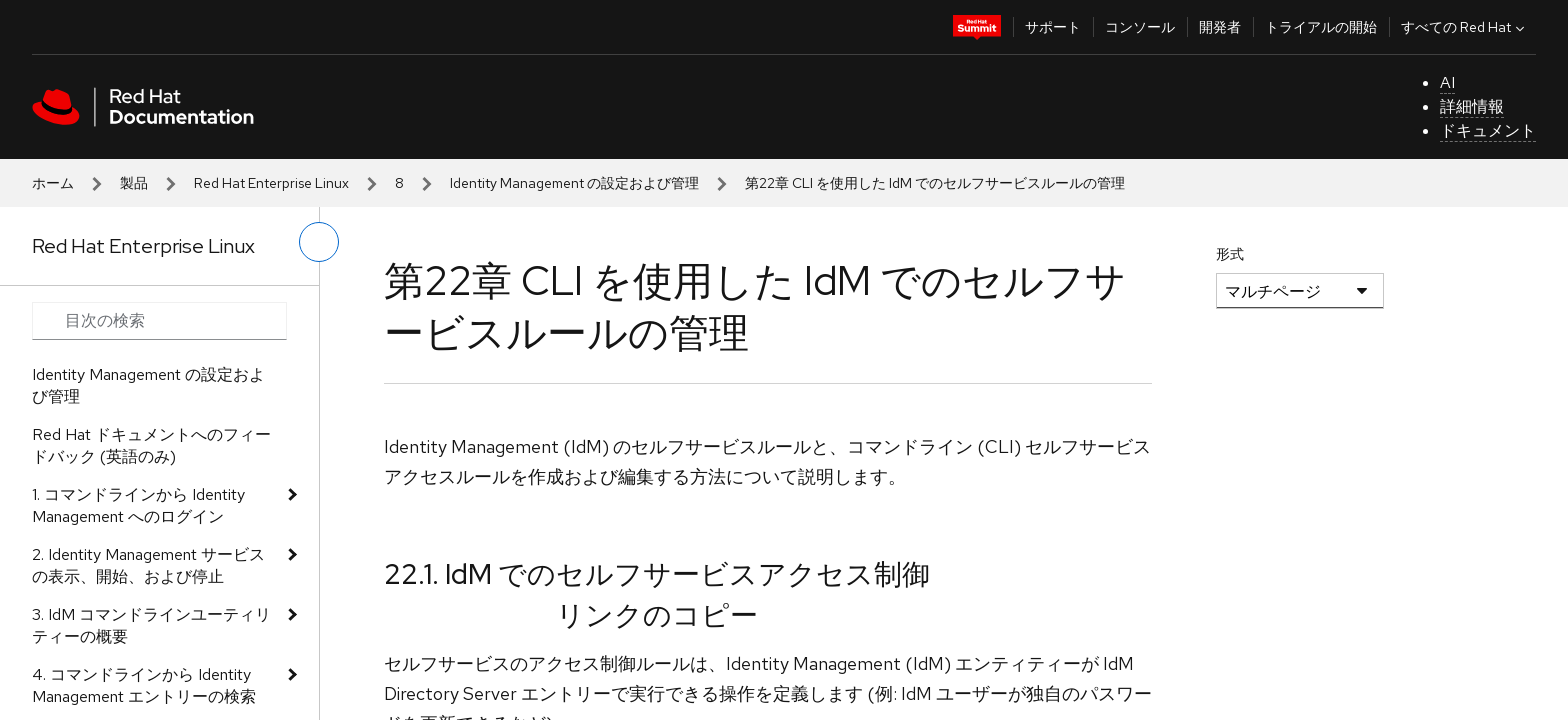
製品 (134, 183)
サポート (1053, 27)
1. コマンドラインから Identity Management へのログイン (138, 505)
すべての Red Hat (1465, 27)
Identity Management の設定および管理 (574, 183)
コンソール (1140, 27)
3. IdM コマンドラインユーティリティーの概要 (151, 625)
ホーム (53, 183)
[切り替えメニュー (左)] (319, 242)
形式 (1230, 254)
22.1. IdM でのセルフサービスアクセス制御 (657, 574)
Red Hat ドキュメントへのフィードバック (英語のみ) (151, 445)
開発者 (1220, 27)
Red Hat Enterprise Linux (271, 183)
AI (1447, 82)
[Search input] (159, 321)
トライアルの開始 (1321, 27)
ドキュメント (1488, 130)
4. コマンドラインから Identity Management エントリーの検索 (144, 685)
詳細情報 (1472, 106)
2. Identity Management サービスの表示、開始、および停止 (148, 565)
